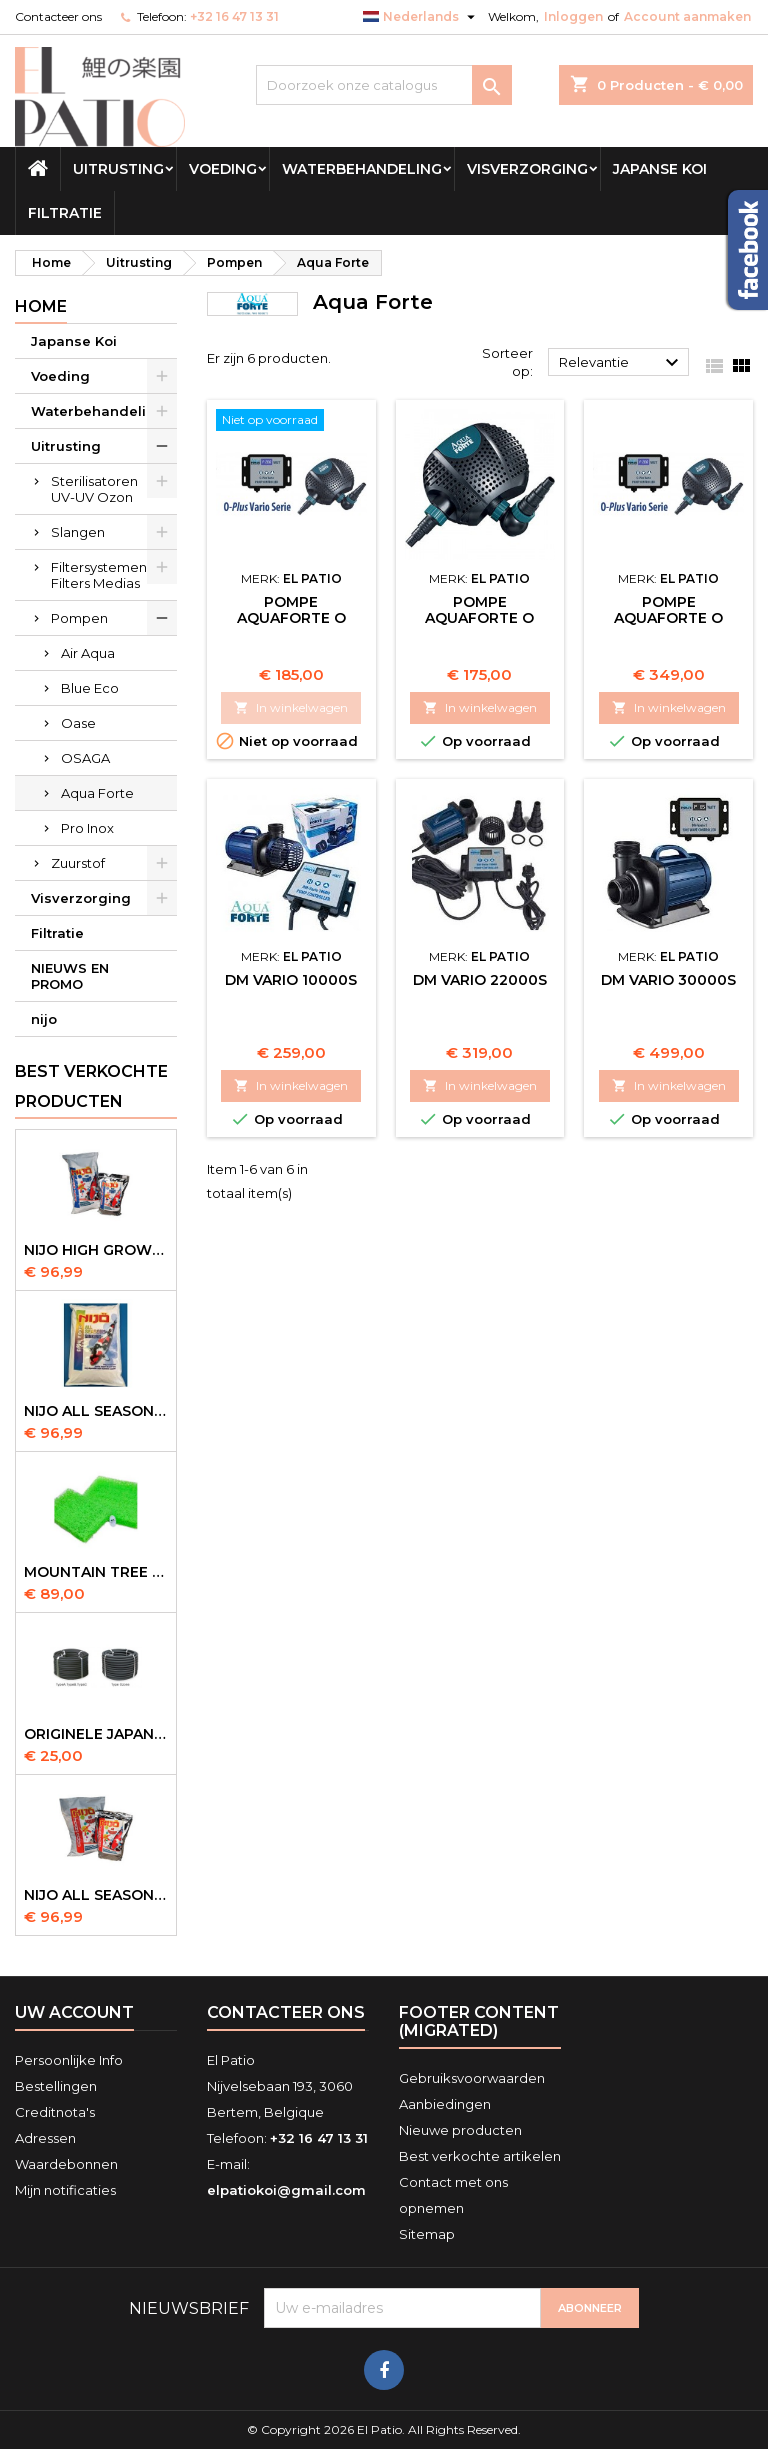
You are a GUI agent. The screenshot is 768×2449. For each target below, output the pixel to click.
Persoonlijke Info (69, 2060)
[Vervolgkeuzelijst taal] (421, 17)
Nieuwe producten (460, 2130)
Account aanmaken (687, 16)
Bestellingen (56, 2086)
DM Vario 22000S (480, 980)
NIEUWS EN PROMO (70, 976)
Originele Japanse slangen (96, 1734)
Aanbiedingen (445, 2104)
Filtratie (65, 213)
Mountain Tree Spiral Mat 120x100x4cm (96, 1572)
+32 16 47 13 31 (234, 16)
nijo (44, 1019)
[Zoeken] (384, 85)
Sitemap (427, 2234)
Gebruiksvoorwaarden (472, 2078)
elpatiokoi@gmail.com (286, 2190)
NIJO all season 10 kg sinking (96, 1411)
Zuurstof (78, 863)
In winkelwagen (291, 707)
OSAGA (85, 758)
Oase (78, 723)
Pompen (79, 618)
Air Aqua (88, 653)
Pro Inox (87, 828)
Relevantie (621, 363)
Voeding (223, 169)
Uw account (74, 2012)
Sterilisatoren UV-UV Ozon (94, 489)
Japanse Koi (660, 169)
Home (41, 306)
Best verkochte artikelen (480, 2156)
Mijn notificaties (65, 2190)
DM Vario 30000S (668, 980)
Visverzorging (527, 169)
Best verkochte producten (91, 1086)
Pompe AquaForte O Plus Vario (291, 618)
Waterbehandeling (362, 169)
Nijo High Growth (96, 1250)
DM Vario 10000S (291, 980)
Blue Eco (90, 688)
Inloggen (573, 16)
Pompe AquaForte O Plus (479, 618)
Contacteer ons (58, 16)
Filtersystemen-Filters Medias (101, 575)
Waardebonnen (66, 2164)
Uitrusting (118, 169)
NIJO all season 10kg (96, 1895)
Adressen (45, 2138)
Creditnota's (55, 2112)
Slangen (78, 532)
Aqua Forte (97, 793)
